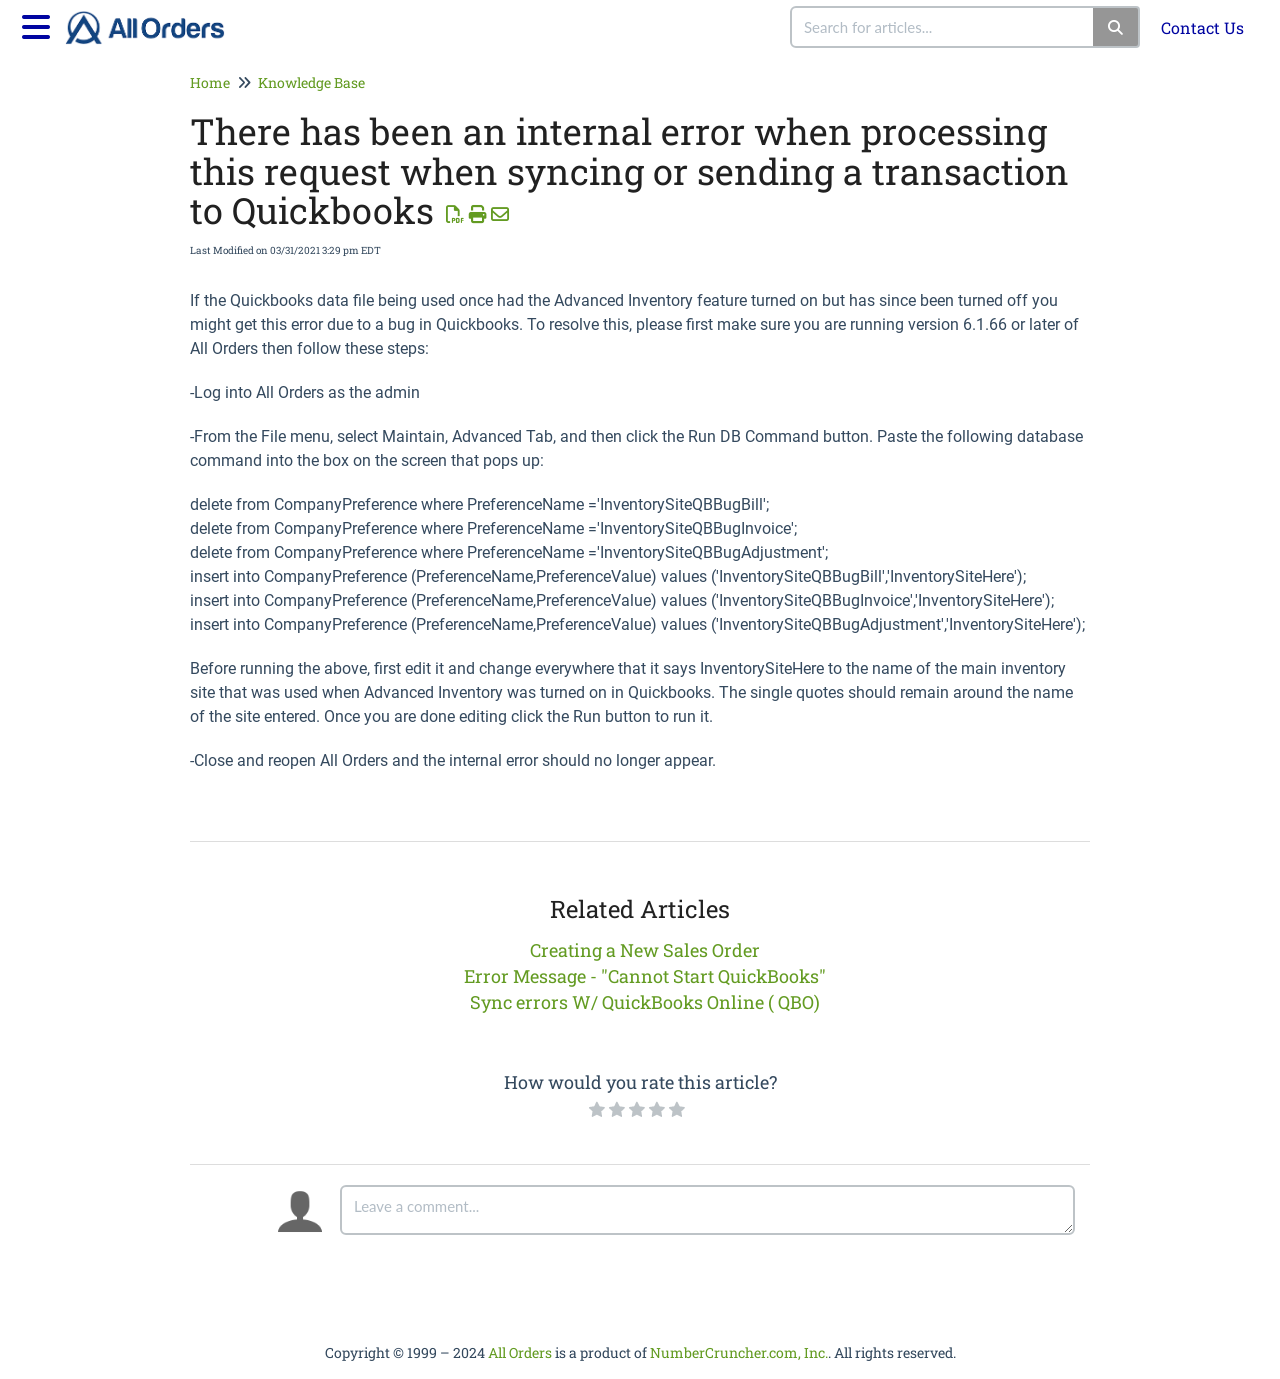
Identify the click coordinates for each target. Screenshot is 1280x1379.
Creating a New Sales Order (645, 950)
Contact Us (1202, 27)
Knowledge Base (311, 82)
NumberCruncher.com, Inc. (739, 1352)
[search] (943, 27)
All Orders (520, 1352)
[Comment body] (707, 1210)
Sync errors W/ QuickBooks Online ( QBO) (645, 1002)
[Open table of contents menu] (40, 24)
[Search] (1116, 27)
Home (210, 82)
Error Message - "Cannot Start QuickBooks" (645, 976)
